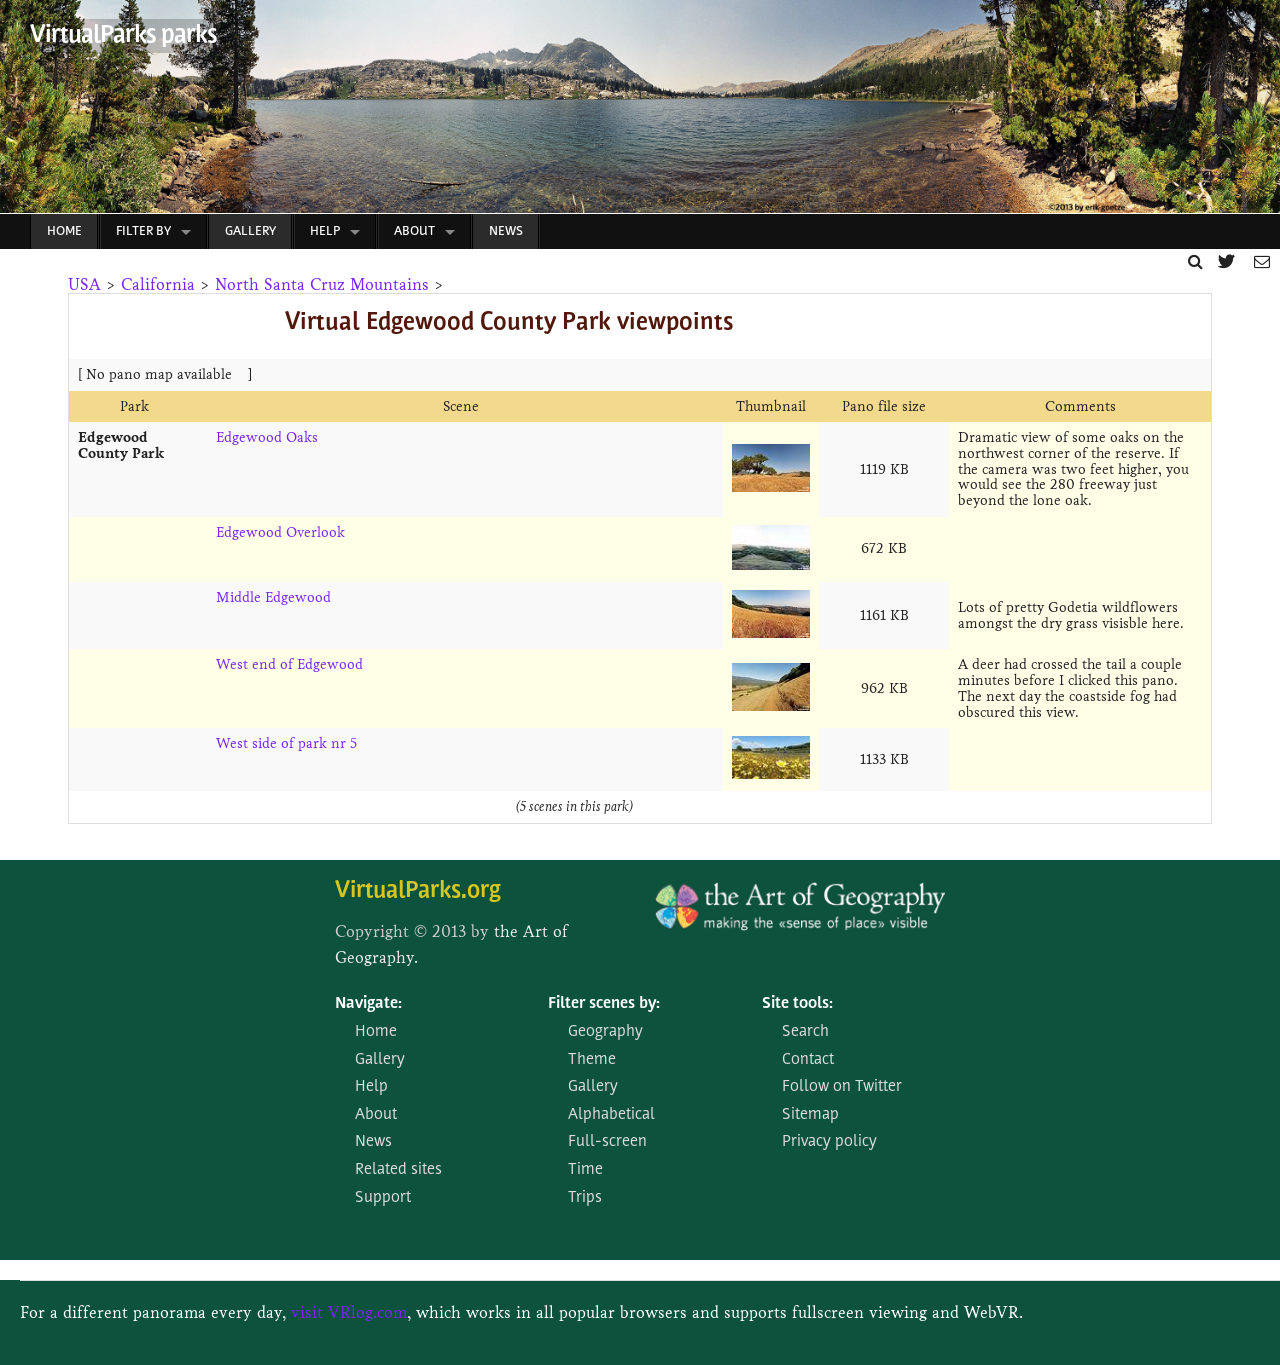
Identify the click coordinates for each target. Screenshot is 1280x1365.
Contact (808, 1060)
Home (64, 231)
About (414, 231)
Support (383, 1198)
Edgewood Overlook (280, 532)
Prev (16, 112)
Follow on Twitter (842, 1087)
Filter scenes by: (604, 1004)
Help (325, 231)
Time (585, 1170)
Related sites (398, 1170)
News (506, 231)
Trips (585, 1198)
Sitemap (810, 1115)
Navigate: (368, 1004)
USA (84, 284)
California (158, 284)
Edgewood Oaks (267, 437)
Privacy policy (829, 1142)
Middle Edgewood (273, 597)
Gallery (250, 231)
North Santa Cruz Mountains (322, 284)
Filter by (143, 231)
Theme (592, 1060)
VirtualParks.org (418, 891)
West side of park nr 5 (286, 743)
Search (805, 1032)
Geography (605, 1032)
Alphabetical (611, 1115)
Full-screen (607, 1142)
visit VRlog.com (349, 1312)
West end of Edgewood (289, 664)
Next (1254, 112)
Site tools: (797, 1004)
